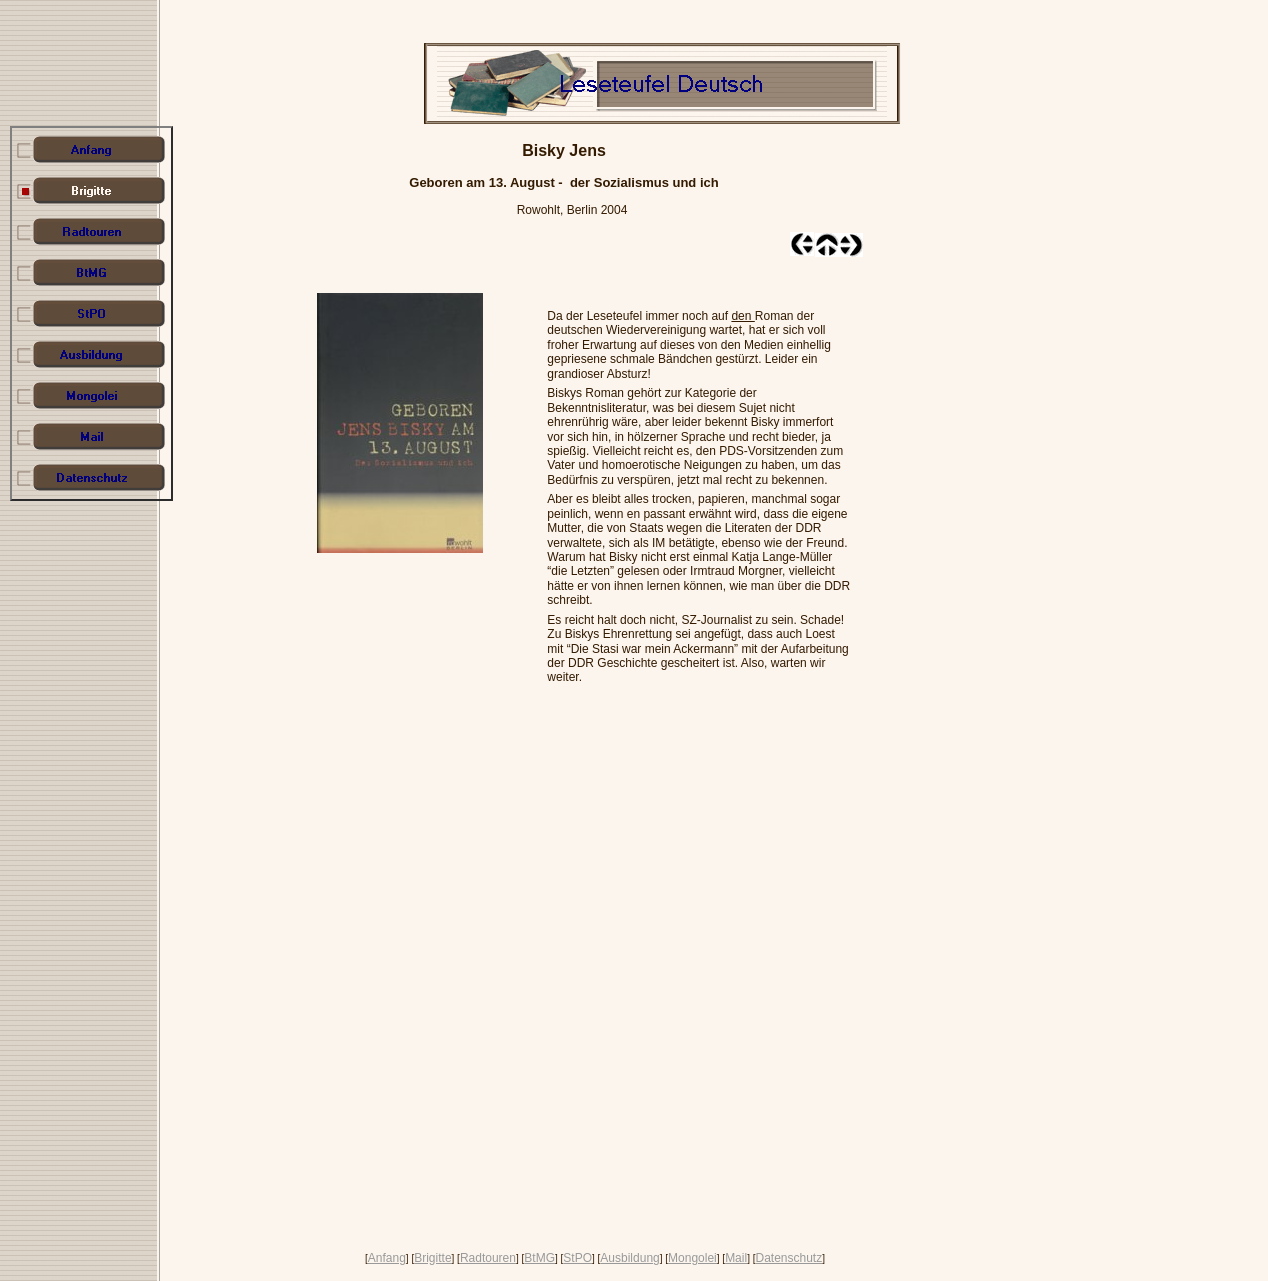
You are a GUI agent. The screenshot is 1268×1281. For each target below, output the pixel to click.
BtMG (539, 1258)
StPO (577, 1258)
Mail (736, 1258)
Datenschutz (788, 1258)
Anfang (387, 1258)
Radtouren (488, 1258)
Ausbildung (629, 1258)
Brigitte (432, 1258)
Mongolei (692, 1258)
